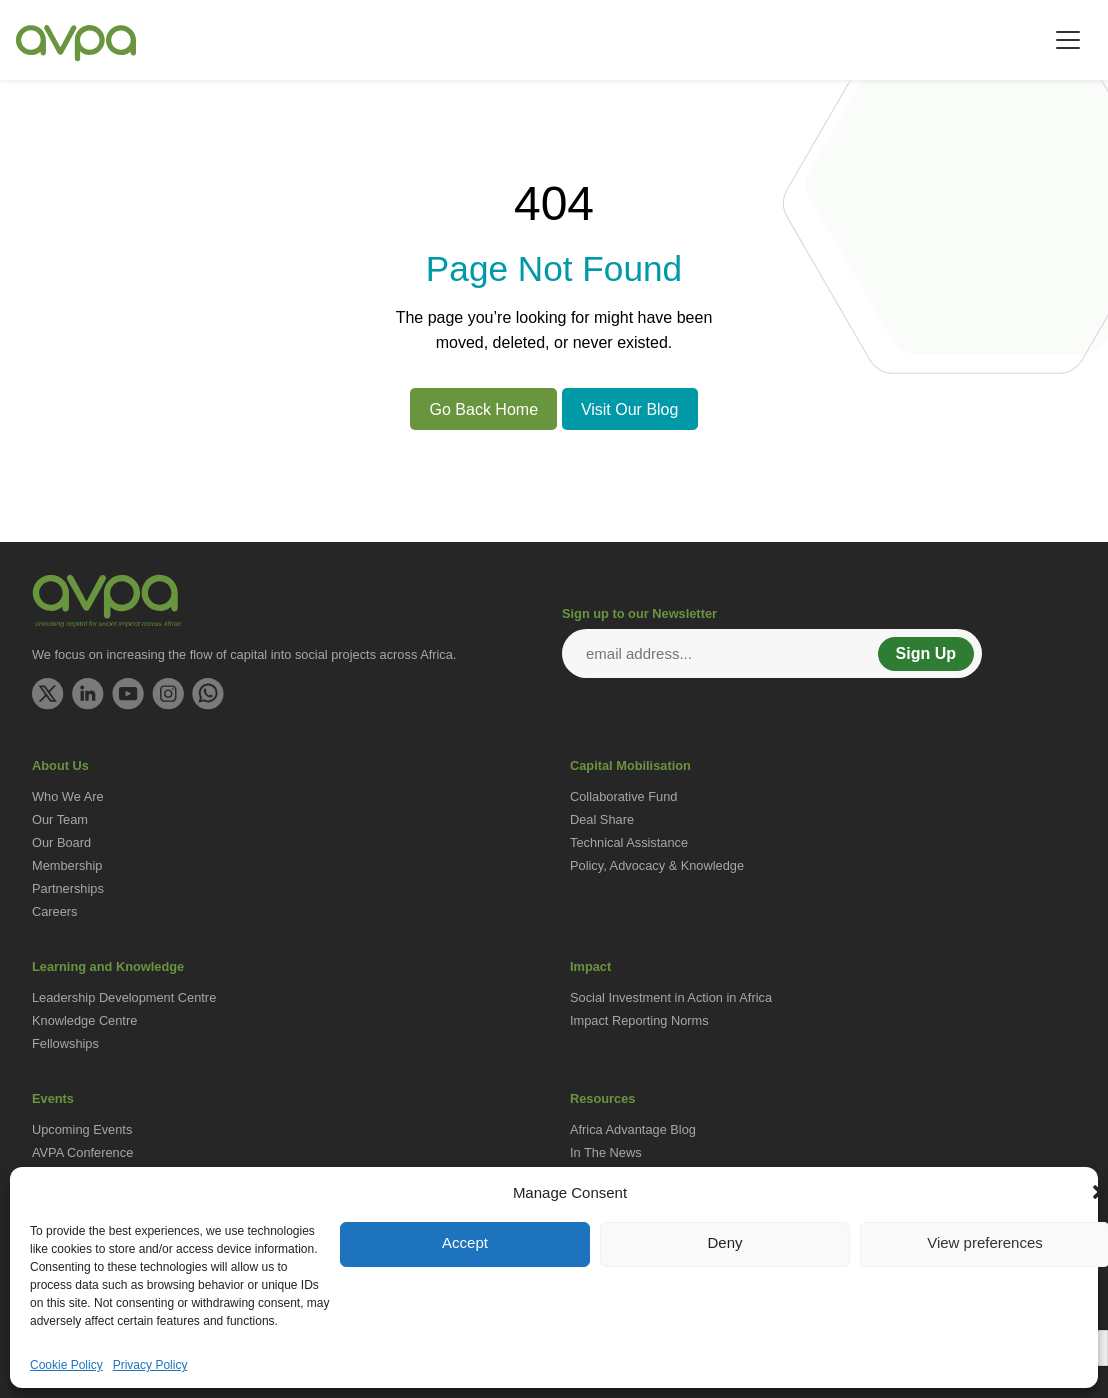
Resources (602, 1098)
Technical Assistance (629, 842)
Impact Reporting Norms (639, 1020)
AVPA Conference (82, 1152)
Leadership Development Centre (124, 997)
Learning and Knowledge (108, 966)
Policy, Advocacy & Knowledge (657, 865)
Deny (724, 1242)
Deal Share (602, 819)
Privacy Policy (150, 1365)
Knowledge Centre (84, 1020)
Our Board (61, 842)
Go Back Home (484, 409)
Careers (55, 911)
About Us (60, 765)
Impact (590, 966)
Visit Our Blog (630, 409)
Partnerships (68, 888)
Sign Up (926, 653)
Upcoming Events (82, 1129)
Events (53, 1098)
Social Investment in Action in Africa (671, 997)
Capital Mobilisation (630, 765)
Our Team (60, 819)
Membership (67, 865)
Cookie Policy (66, 1365)
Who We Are (68, 796)
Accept (465, 1242)
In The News (606, 1152)
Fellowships (65, 1043)
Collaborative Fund (623, 796)
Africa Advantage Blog (633, 1129)
